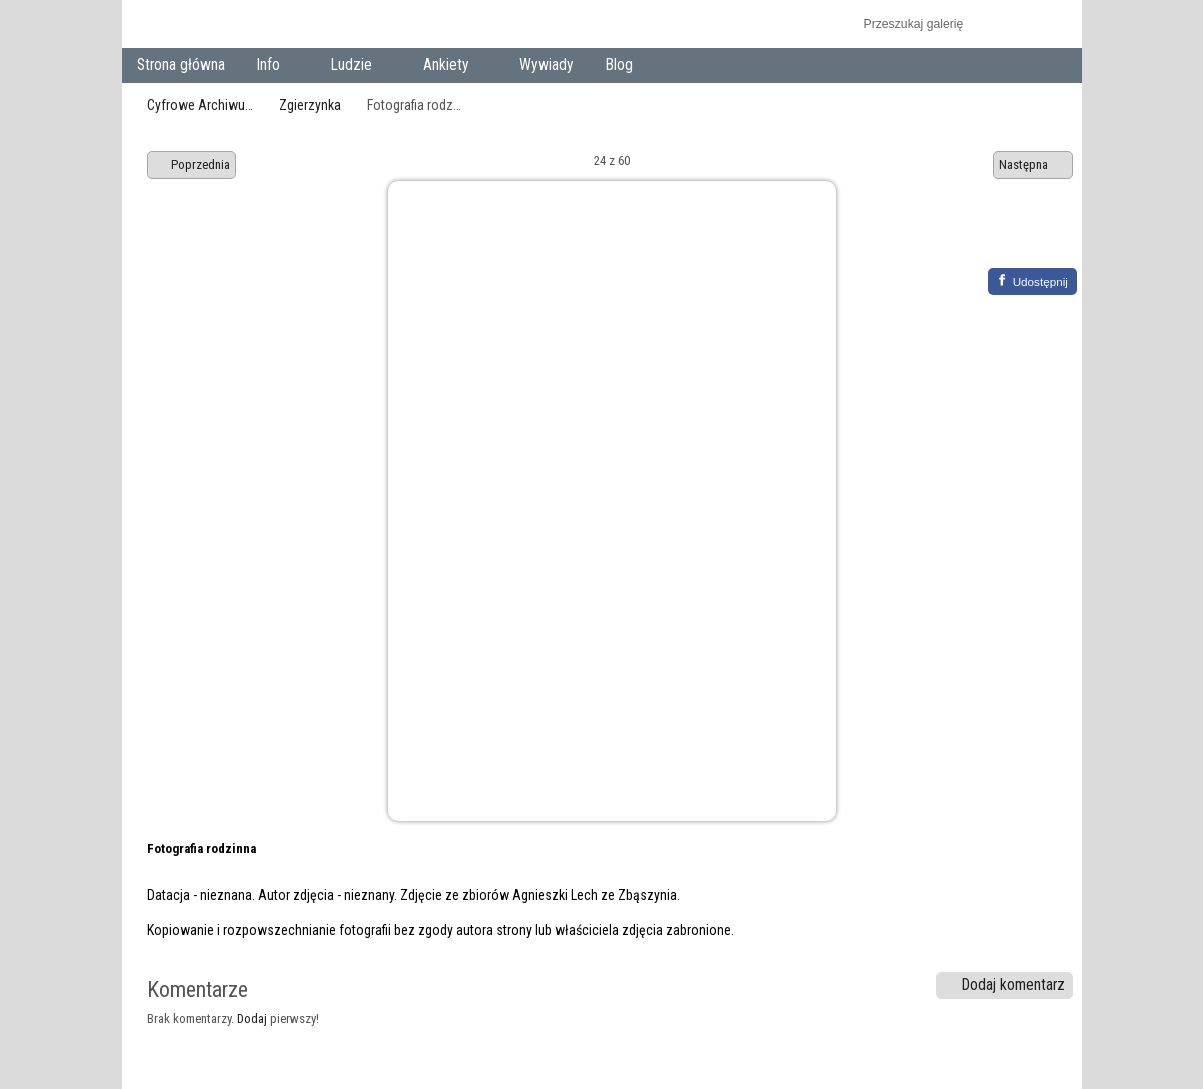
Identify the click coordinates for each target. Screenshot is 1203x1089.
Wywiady (546, 65)
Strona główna (181, 65)
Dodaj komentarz (1004, 985)
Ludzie (355, 66)
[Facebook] (1032, 281)
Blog (619, 65)
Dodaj (252, 1018)
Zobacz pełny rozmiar (1004, 237)
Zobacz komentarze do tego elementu (1047, 237)
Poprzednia (192, 165)
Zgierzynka (310, 105)
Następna (1033, 165)
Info (272, 66)
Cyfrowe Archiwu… (200, 105)
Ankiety (449, 66)
